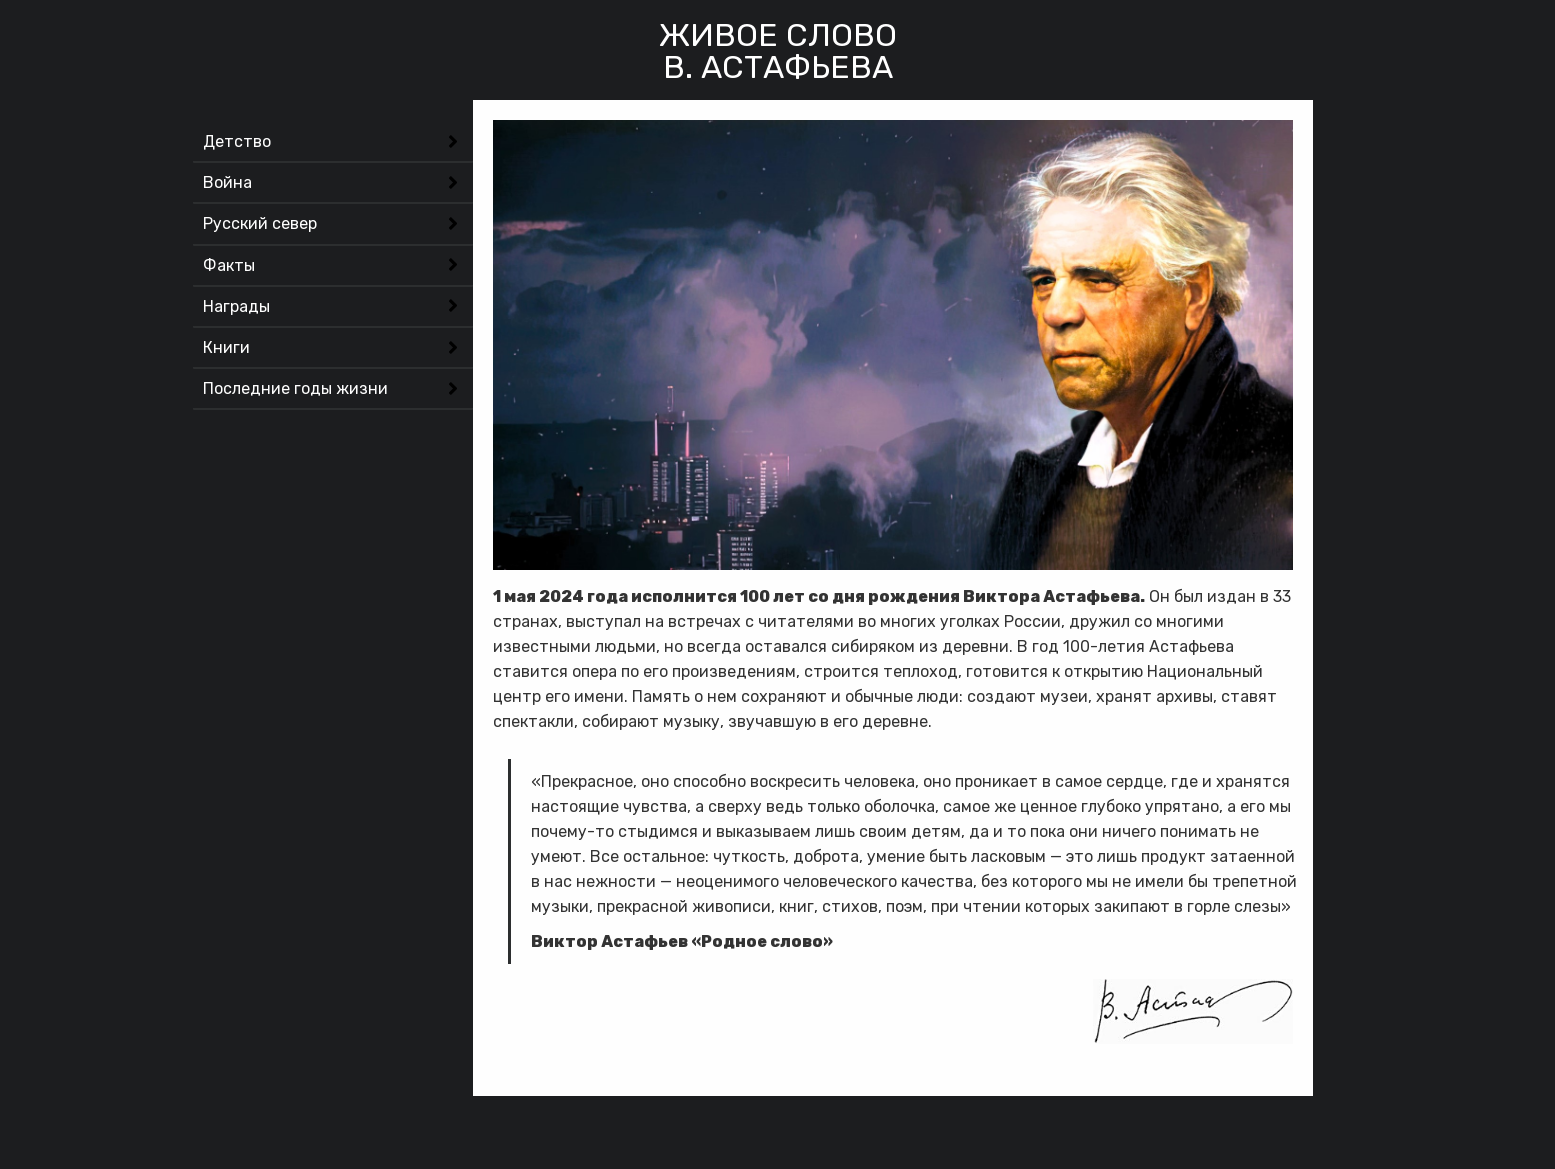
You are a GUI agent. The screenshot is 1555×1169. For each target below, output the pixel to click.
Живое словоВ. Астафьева (778, 51)
